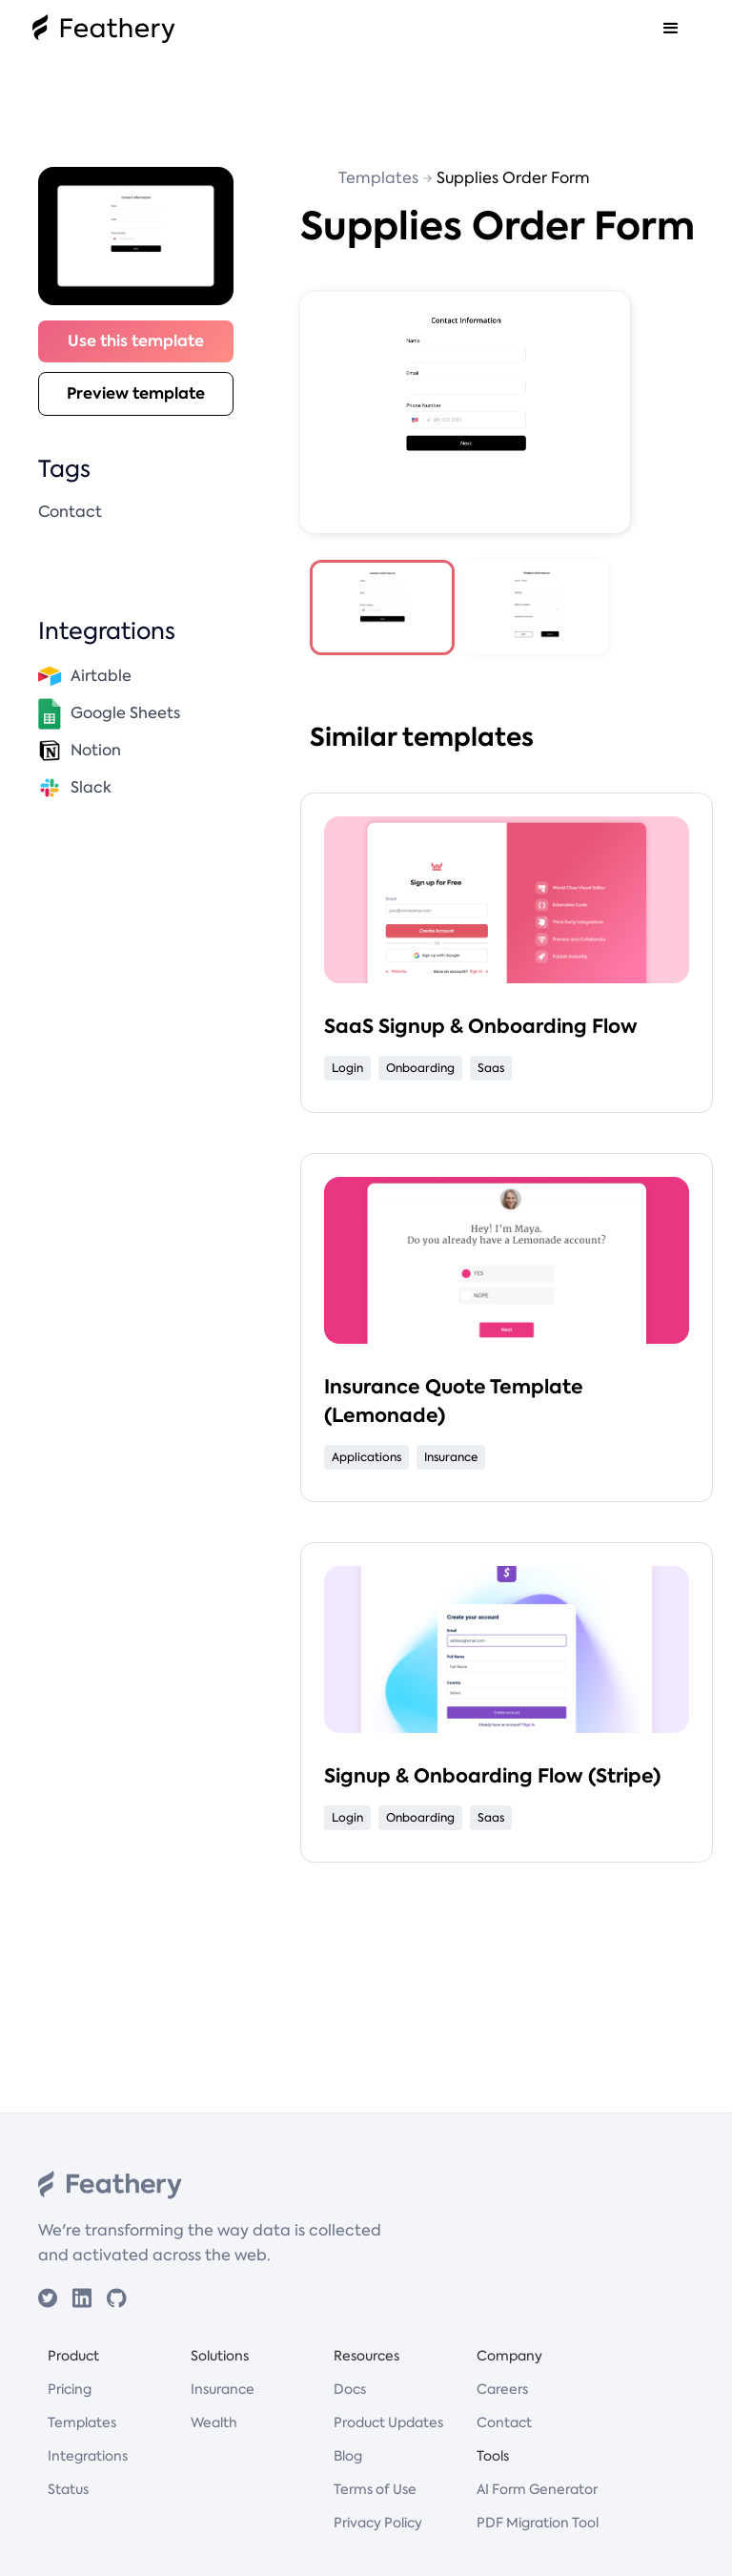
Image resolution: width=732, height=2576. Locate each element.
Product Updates (388, 2422)
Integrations (88, 2455)
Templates (378, 178)
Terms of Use (375, 2489)
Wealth (214, 2422)
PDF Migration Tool (538, 2522)
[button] (671, 28)
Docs (350, 2389)
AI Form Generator (537, 2489)
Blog (348, 2455)
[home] (103, 28)
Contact (504, 2422)
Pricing (70, 2389)
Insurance (222, 2389)
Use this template (136, 341)
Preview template (136, 393)
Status (68, 2489)
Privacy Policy (378, 2522)
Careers (502, 2389)
